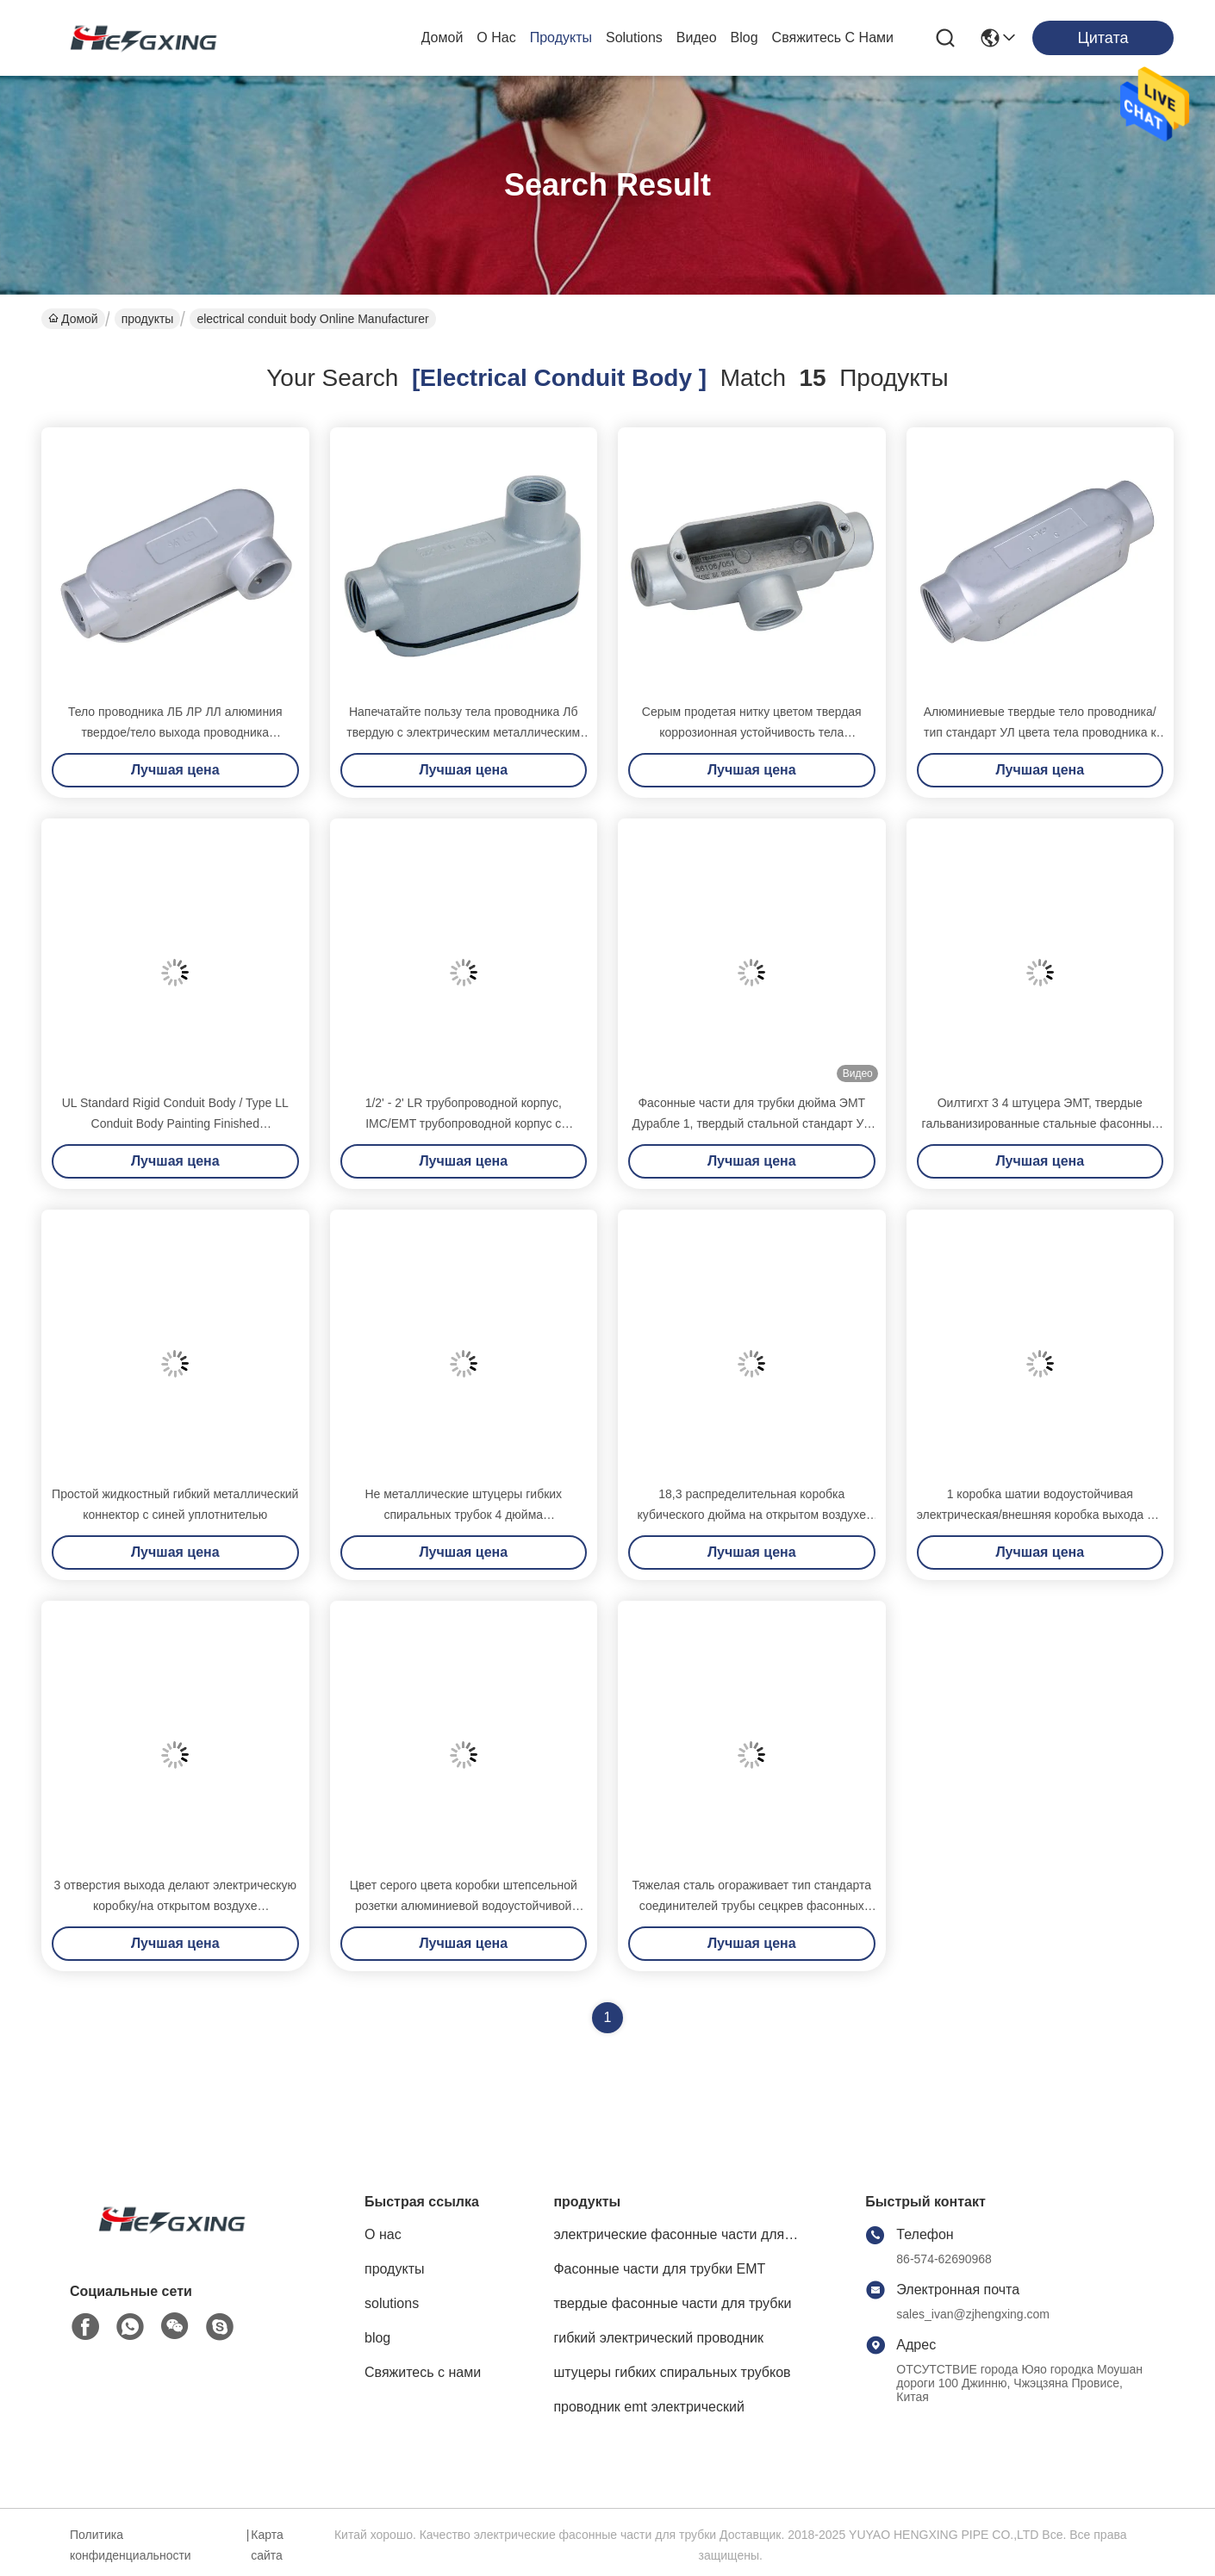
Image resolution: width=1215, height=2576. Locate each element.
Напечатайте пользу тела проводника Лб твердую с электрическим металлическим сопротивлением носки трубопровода (463, 732)
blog (744, 37)
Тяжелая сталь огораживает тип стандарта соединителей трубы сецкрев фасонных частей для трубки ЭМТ (751, 1905)
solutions (634, 37)
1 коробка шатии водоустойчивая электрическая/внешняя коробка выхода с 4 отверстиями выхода (1040, 1514)
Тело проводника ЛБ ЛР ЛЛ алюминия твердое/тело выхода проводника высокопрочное (175, 732)
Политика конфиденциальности (130, 2545)
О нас (496, 37)
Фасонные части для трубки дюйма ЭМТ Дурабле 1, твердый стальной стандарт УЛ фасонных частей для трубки (751, 1123)
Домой (442, 37)
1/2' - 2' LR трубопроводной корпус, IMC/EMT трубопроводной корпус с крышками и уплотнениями (463, 1123)
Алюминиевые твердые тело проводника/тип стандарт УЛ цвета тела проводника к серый (1040, 732)
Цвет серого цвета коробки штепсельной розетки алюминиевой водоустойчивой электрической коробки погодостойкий (463, 1905)
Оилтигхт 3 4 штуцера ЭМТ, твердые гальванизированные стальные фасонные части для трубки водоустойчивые (1040, 1123)
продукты (561, 37)
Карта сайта (267, 2545)
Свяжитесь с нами (833, 37)
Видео (696, 37)
